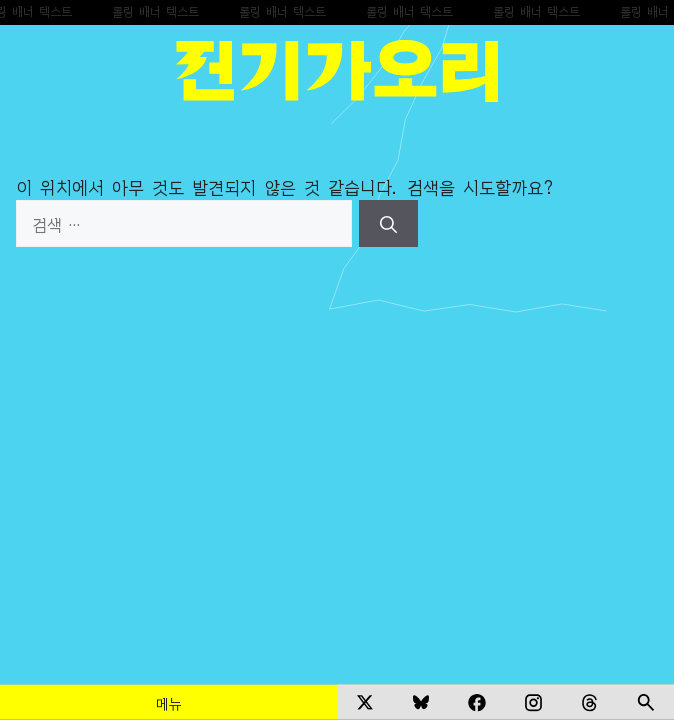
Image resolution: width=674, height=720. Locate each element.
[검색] (388, 224)
